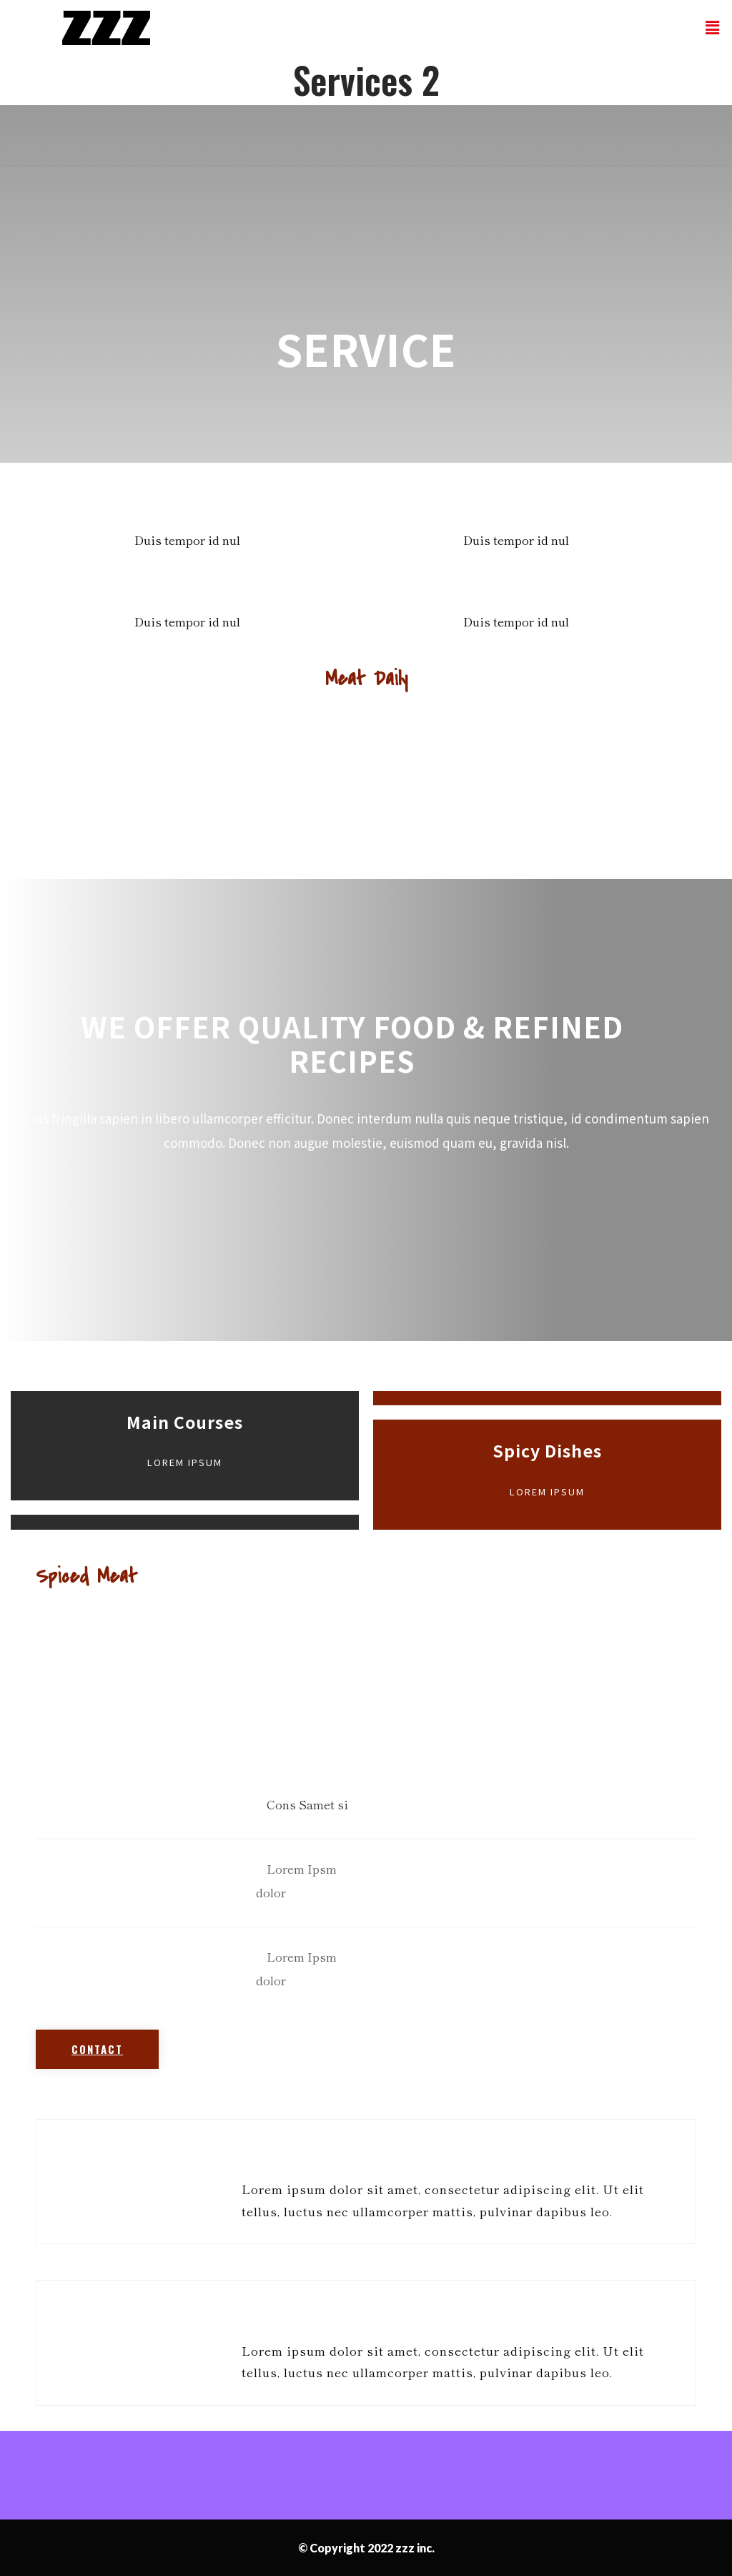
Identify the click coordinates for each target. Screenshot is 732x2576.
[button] (97, 2049)
